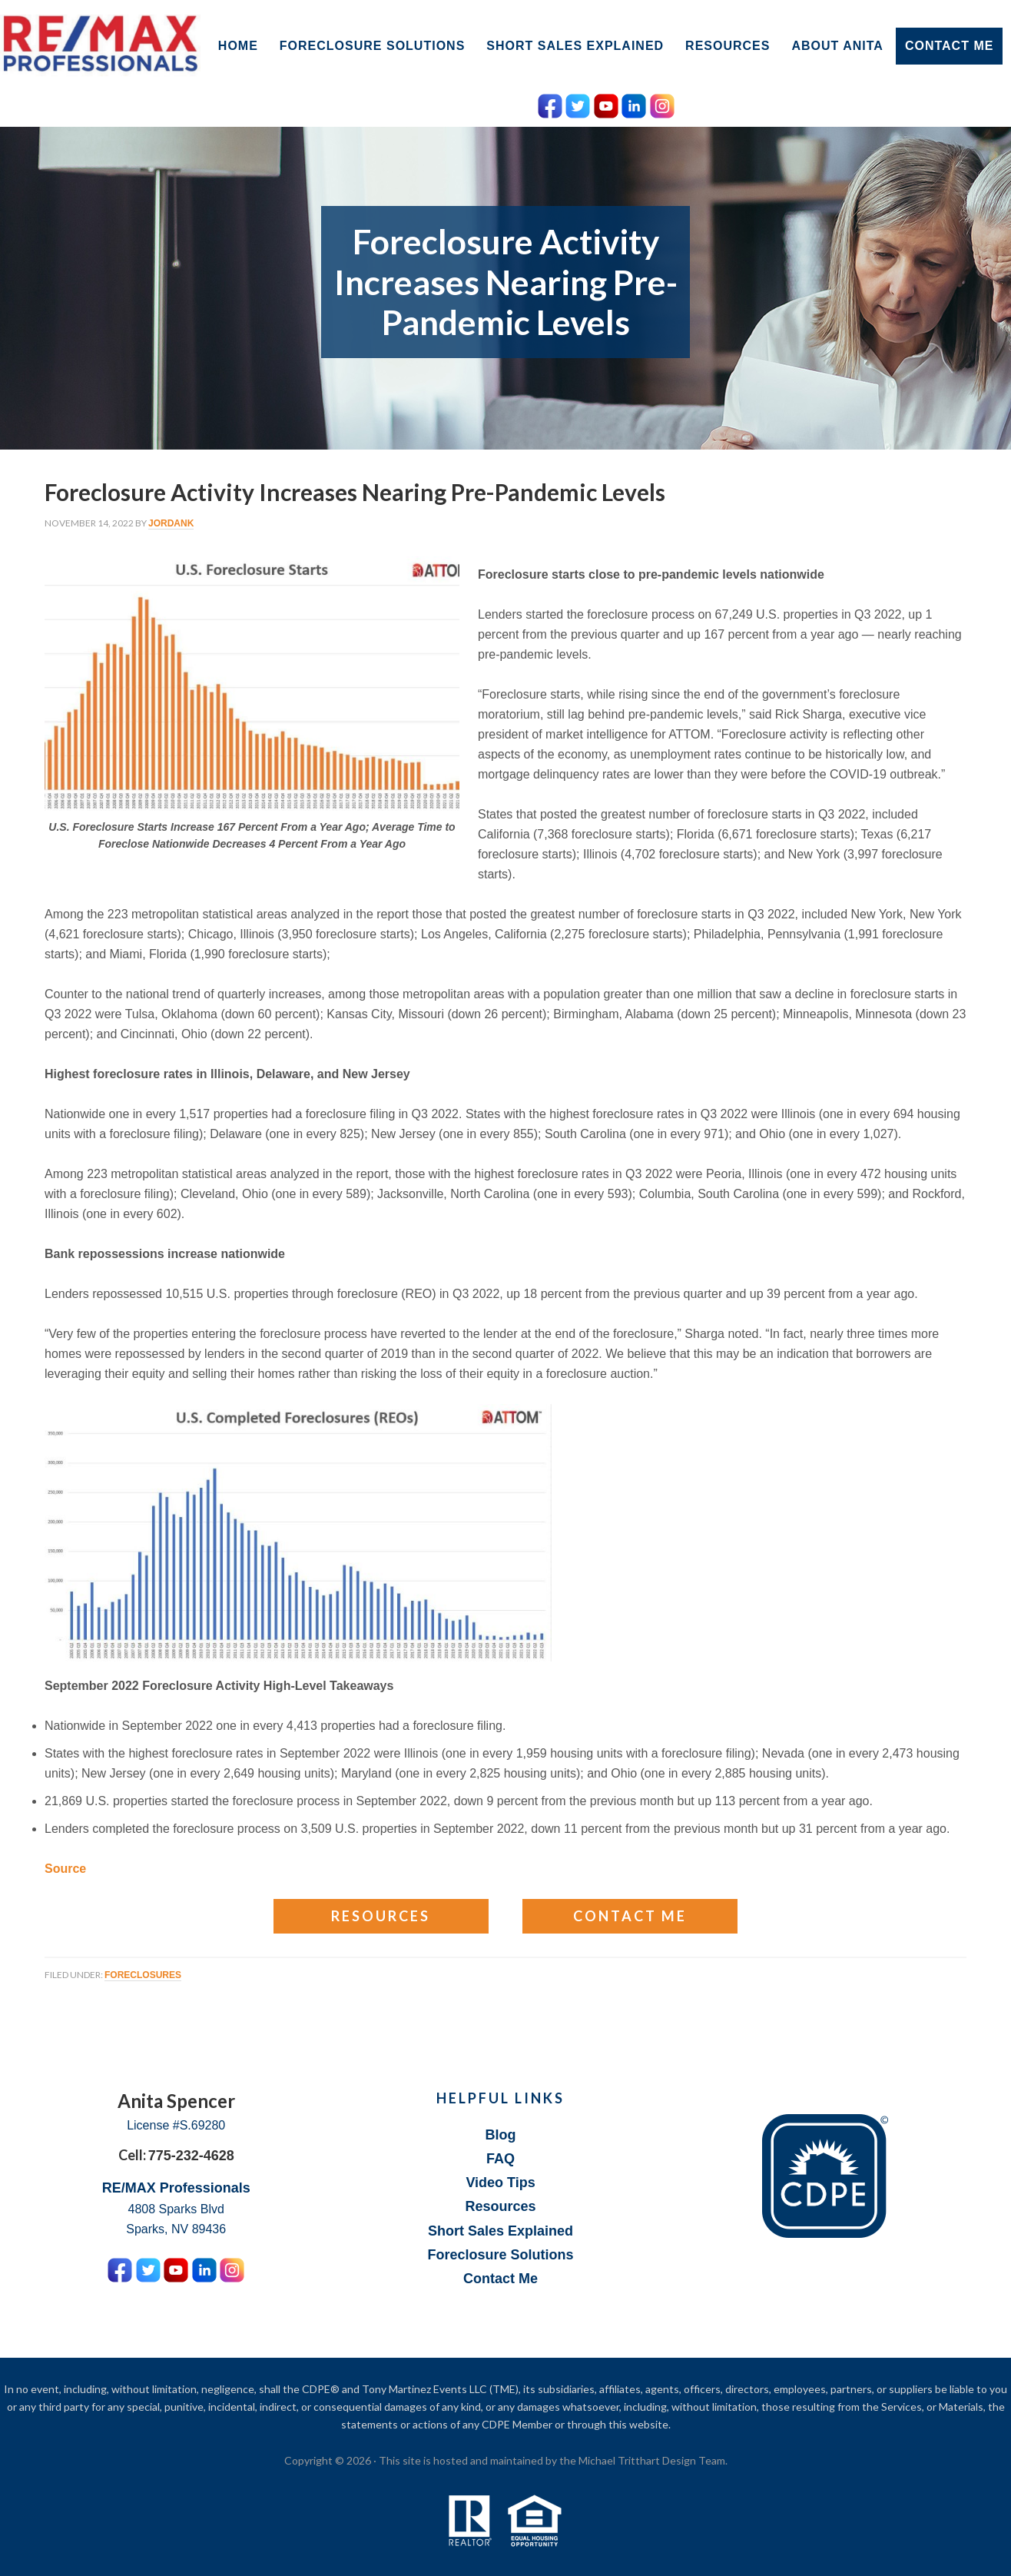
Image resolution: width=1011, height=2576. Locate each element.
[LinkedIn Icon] (634, 103)
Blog (501, 2135)
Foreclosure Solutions (501, 2254)
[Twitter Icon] (577, 103)
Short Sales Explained (500, 2231)
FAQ (500, 2158)
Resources (380, 1915)
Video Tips (500, 2182)
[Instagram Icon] (662, 103)
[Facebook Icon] (550, 103)
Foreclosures (142, 1975)
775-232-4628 (191, 2155)
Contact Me (630, 1915)
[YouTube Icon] (606, 103)
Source (65, 1868)
